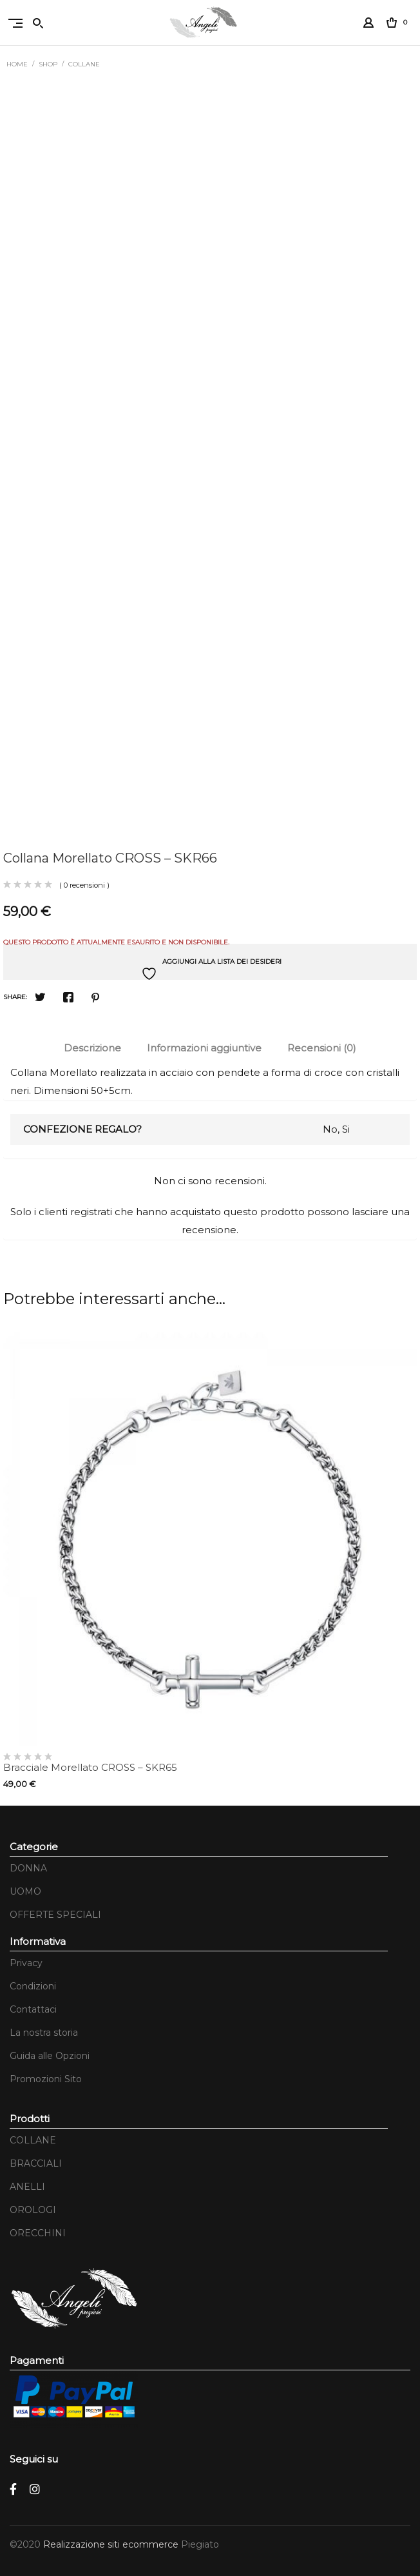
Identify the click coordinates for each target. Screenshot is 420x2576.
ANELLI (27, 2186)
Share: (15, 997)
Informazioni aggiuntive (204, 1048)
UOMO (25, 1891)
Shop (48, 64)
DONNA (28, 1868)
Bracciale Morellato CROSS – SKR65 (90, 1767)
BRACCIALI (36, 2163)
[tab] (92, 1048)
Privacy (26, 1963)
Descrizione (92, 1048)
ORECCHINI (38, 2233)
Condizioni (33, 1986)
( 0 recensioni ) (84, 885)
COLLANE (84, 64)
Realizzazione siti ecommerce (112, 2544)
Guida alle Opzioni (50, 2056)
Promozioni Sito (46, 2079)
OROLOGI (33, 2210)
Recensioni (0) (321, 1048)
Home (17, 64)
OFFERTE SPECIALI (55, 1914)
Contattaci (33, 2009)
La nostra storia (44, 2032)
